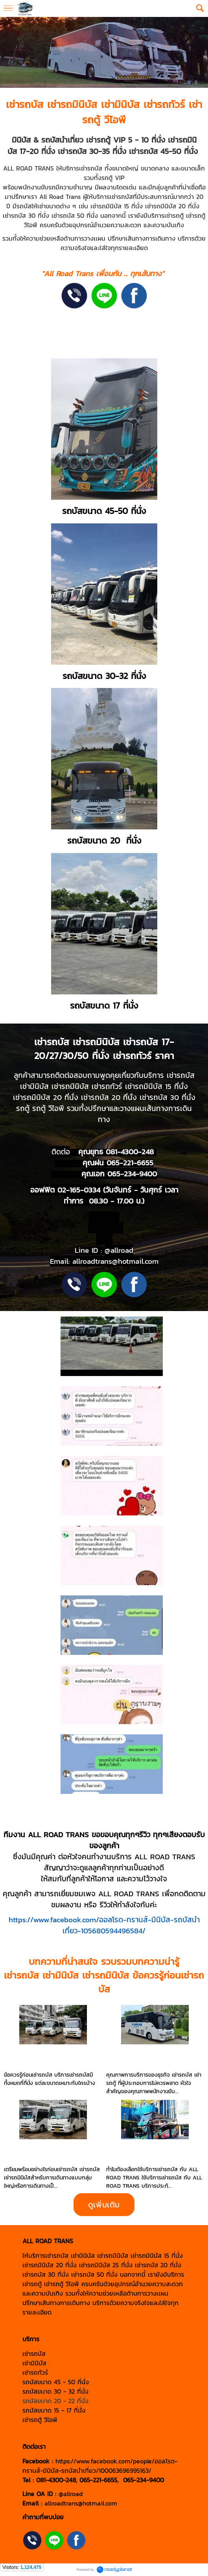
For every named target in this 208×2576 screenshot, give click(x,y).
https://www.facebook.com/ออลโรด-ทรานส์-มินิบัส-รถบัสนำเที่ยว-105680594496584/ (104, 1925)
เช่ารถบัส (24, 104)
